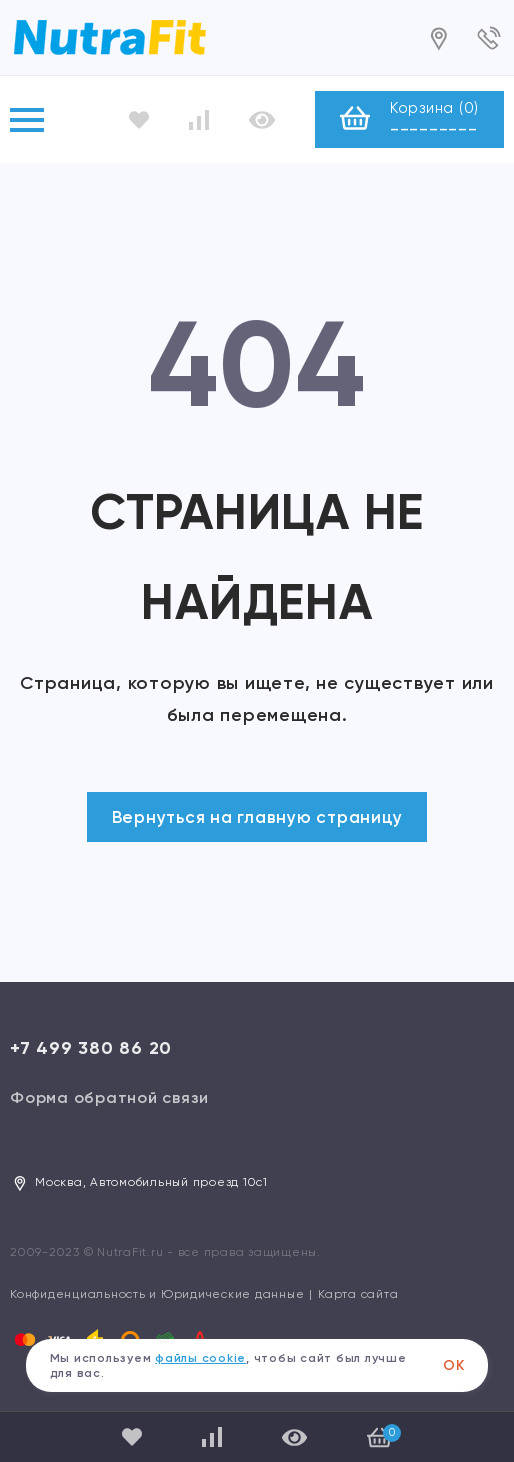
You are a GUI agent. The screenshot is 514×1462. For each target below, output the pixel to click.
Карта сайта (358, 1294)
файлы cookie (200, 1358)
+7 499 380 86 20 (91, 1048)
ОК (454, 1365)
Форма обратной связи (109, 1097)
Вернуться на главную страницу (257, 817)
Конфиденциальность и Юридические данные (157, 1294)
